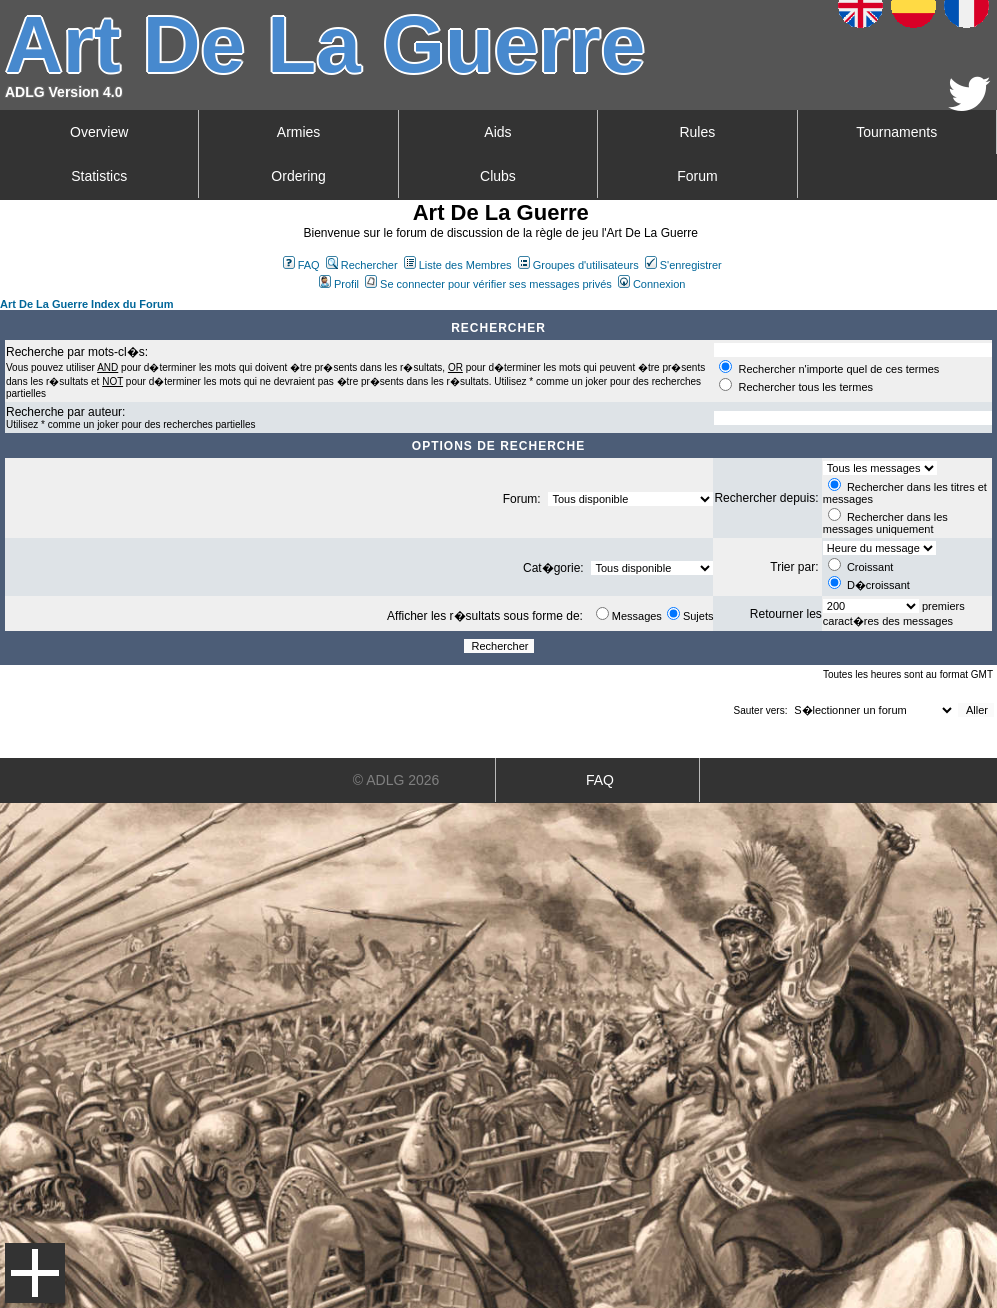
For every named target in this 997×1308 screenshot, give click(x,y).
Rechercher (362, 265)
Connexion (652, 284)
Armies (299, 132)
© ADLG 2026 (396, 780)
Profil (339, 284)
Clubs (498, 176)
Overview (99, 132)
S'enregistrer (683, 265)
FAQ (301, 265)
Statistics (99, 176)
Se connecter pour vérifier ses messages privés (488, 284)
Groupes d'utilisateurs (578, 265)
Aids (497, 132)
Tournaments (896, 132)
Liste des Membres (458, 265)
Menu (35, 1273)
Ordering (298, 176)
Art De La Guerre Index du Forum (87, 304)
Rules (697, 132)
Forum (697, 176)
